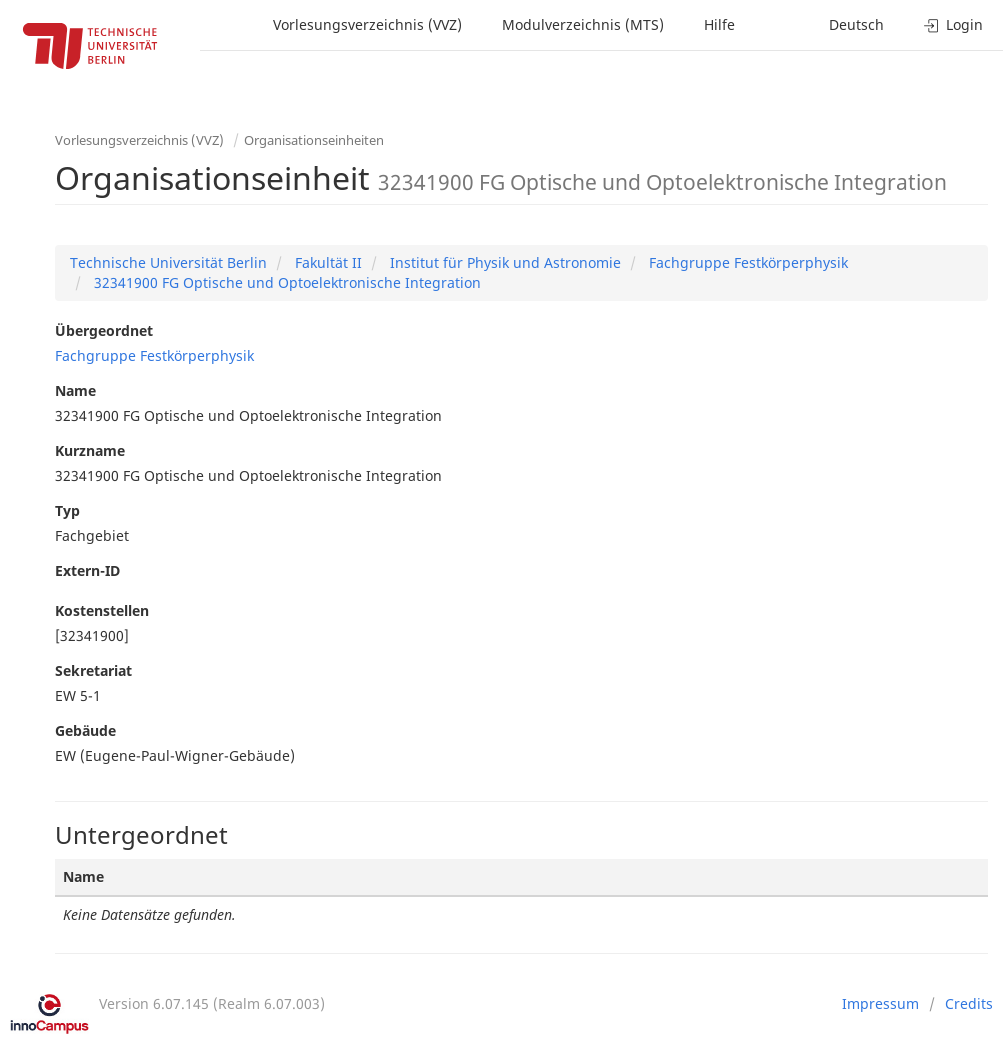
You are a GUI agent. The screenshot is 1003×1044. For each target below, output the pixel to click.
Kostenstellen (102, 610)
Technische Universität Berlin (168, 262)
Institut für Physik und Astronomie (503, 262)
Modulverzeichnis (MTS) (583, 24)
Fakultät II (326, 262)
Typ (67, 510)
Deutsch (856, 24)
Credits (969, 1003)
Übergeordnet (104, 330)
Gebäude (85, 730)
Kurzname (90, 450)
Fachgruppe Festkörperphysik (746, 262)
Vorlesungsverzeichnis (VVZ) (367, 24)
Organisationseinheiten (314, 140)
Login (953, 24)
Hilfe (719, 24)
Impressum (880, 1003)
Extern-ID (87, 570)
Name (75, 390)
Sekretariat (93, 670)
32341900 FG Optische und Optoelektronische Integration (285, 282)
